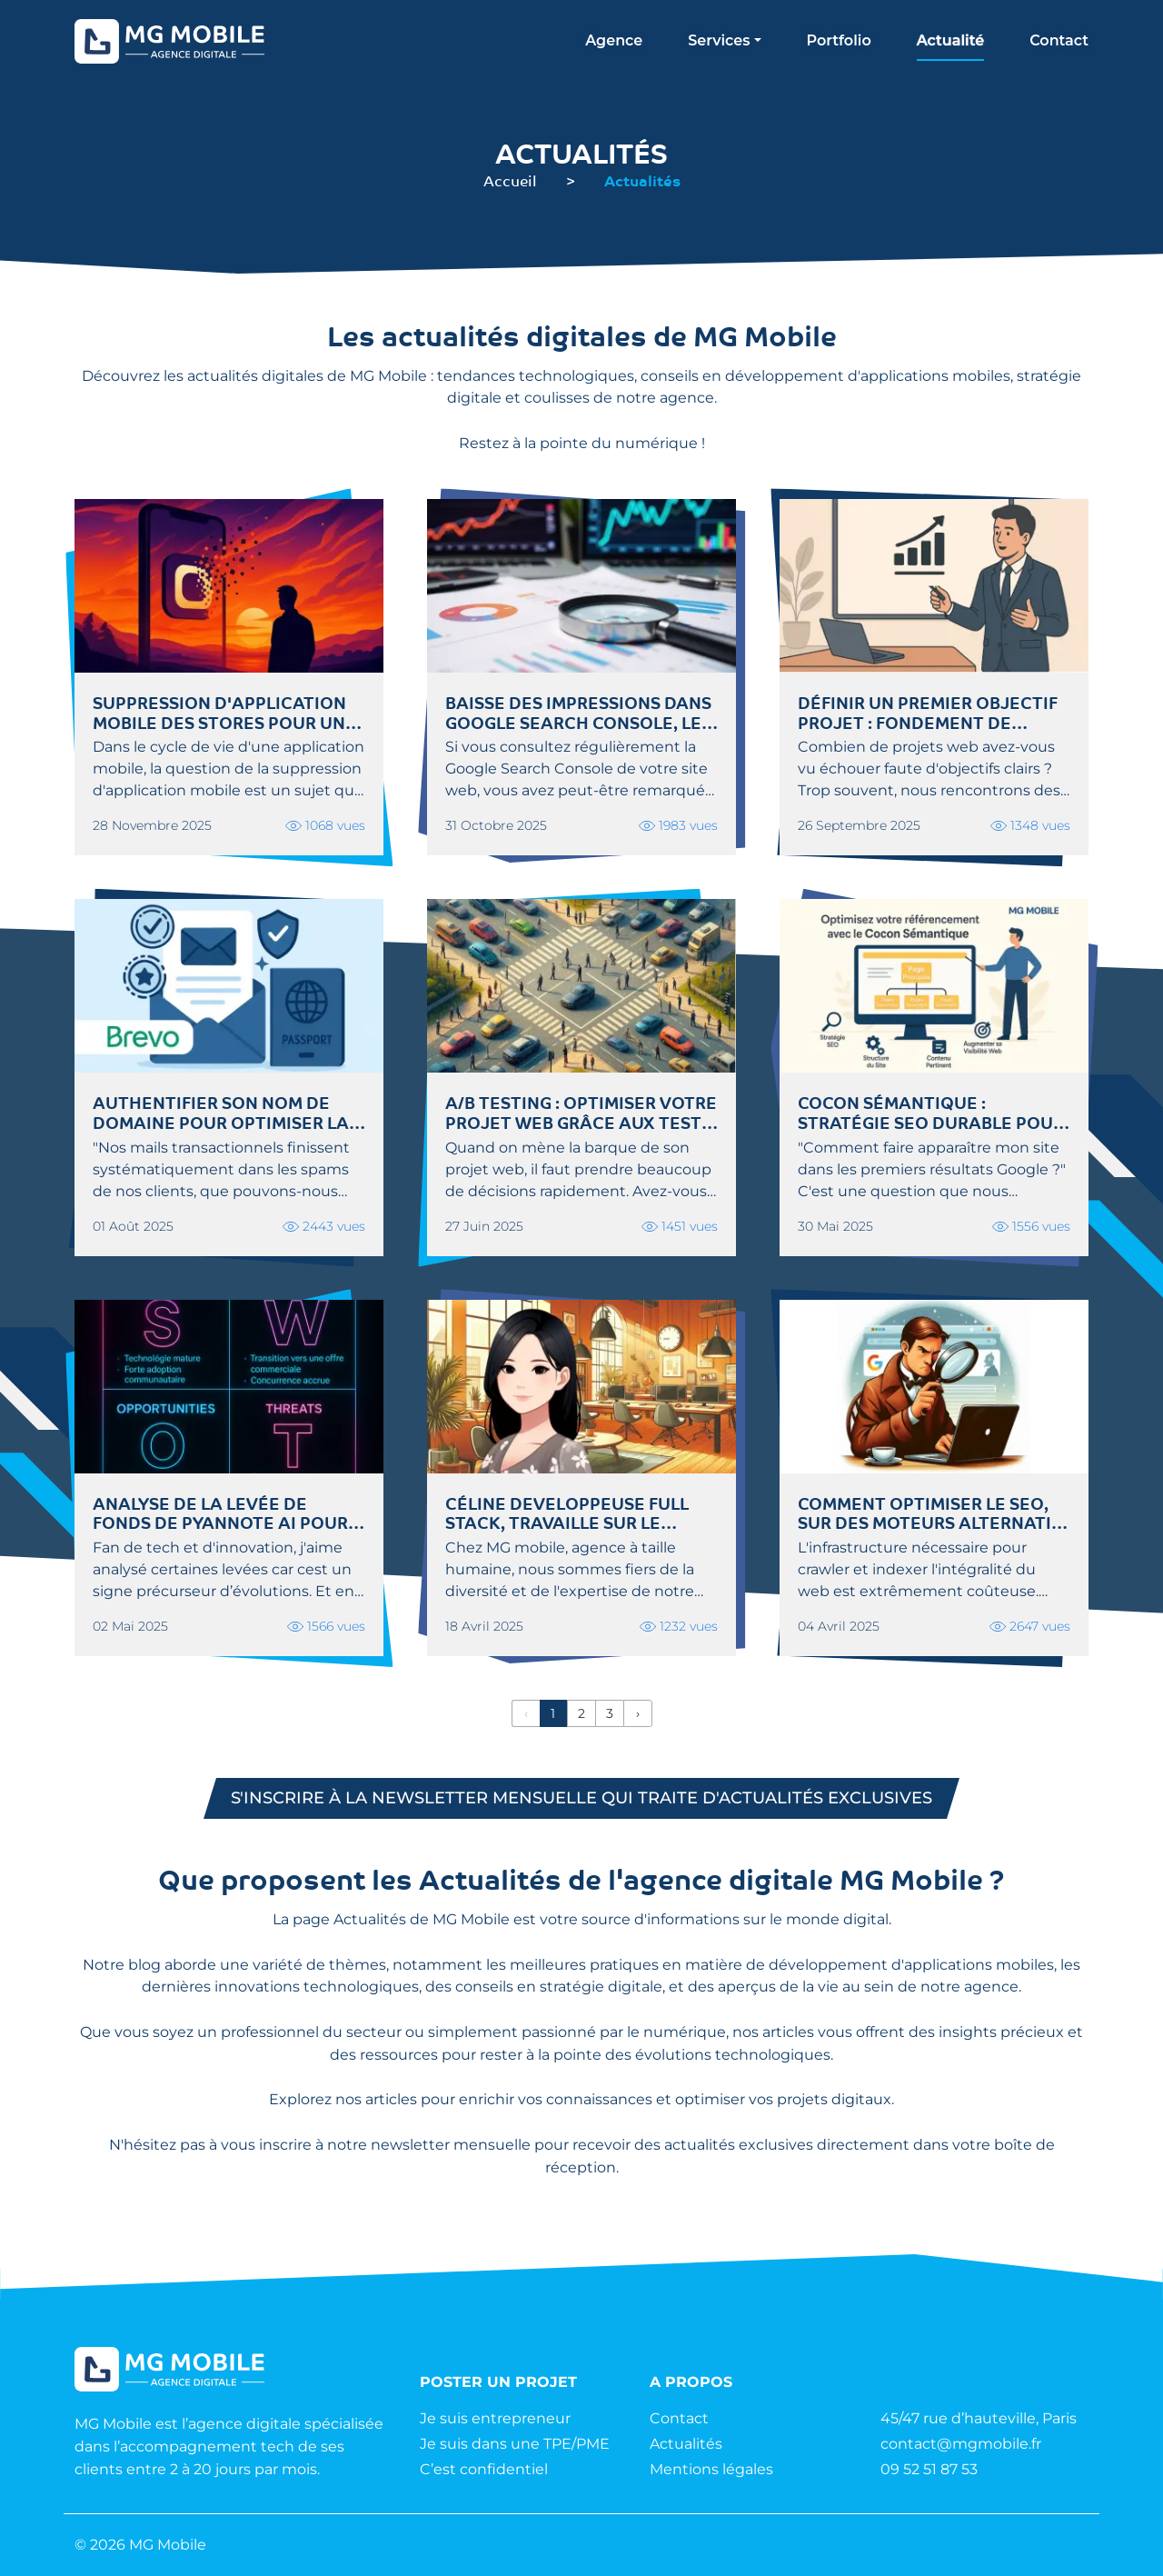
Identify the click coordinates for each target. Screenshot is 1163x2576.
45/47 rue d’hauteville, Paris (978, 2418)
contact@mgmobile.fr (960, 2443)
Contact (1058, 40)
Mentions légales (711, 2469)
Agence (613, 40)
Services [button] (719, 40)
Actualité (950, 40)
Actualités (686, 2443)
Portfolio (839, 40)
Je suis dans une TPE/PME (515, 2443)
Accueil (510, 180)
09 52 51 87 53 (929, 2469)
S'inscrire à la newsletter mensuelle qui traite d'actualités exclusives (581, 1798)
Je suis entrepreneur (495, 2418)
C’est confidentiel (484, 2469)
